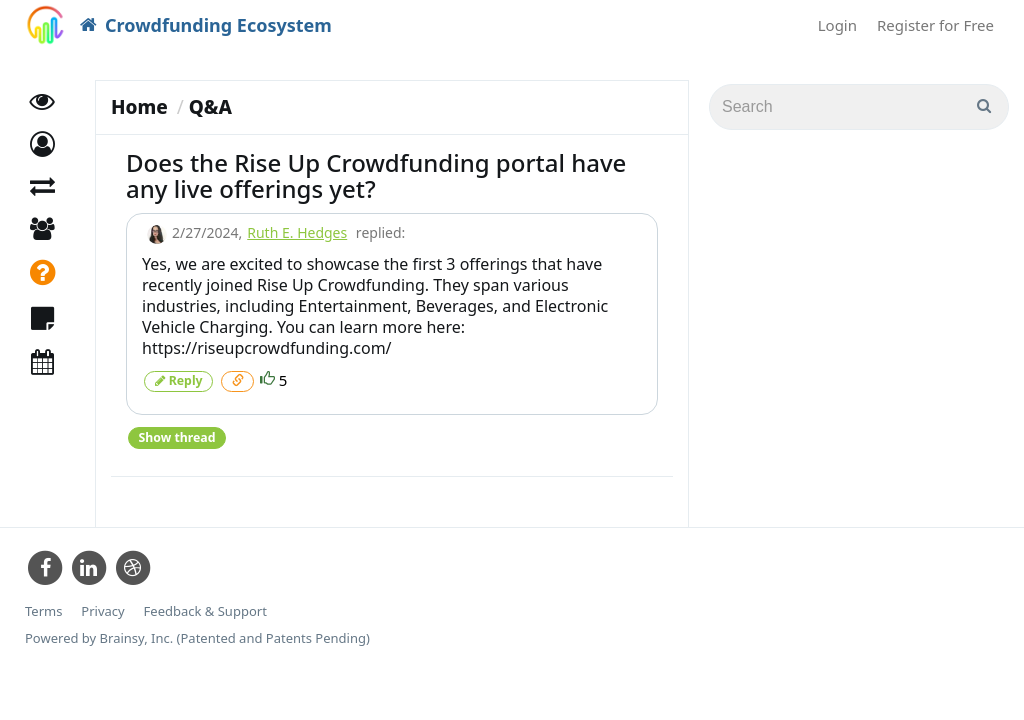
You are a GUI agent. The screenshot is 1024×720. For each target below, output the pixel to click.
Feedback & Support (205, 610)
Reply (178, 380)
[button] (42, 147)
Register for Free (935, 25)
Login (837, 25)
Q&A (210, 107)
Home (139, 107)
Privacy (102, 610)
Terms (43, 610)
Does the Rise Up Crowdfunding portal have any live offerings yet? (376, 175)
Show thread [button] (176, 436)
